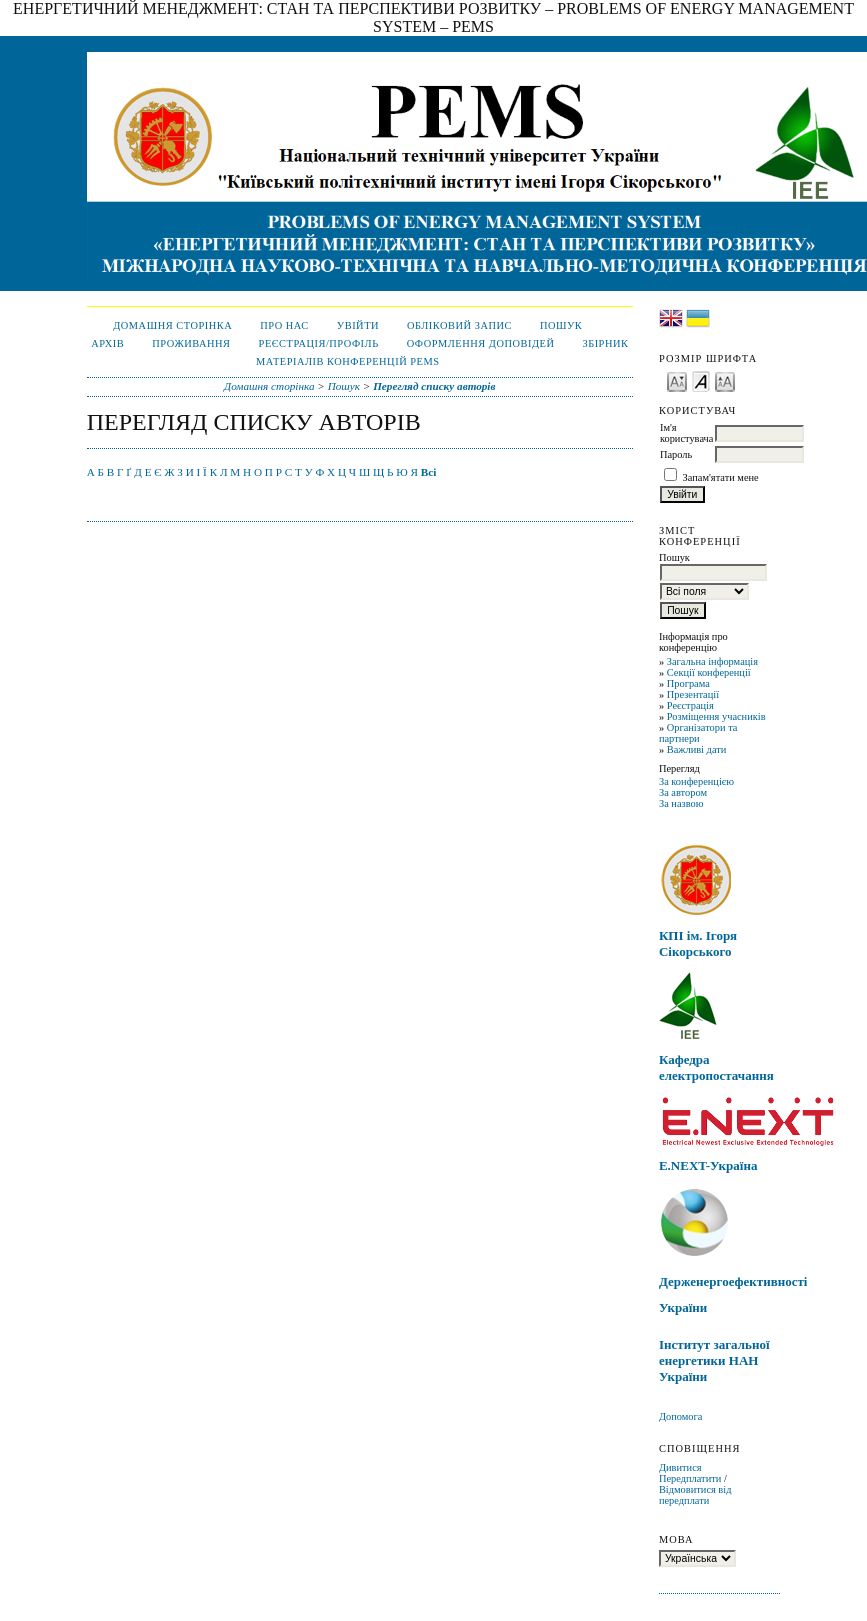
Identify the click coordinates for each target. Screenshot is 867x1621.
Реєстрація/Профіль (319, 343)
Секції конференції (709, 672)
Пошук (561, 325)
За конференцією (696, 781)
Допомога (681, 1416)
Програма (688, 683)
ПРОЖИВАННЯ (191, 343)
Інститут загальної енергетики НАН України (714, 1360)
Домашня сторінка (172, 325)
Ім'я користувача (686, 433)
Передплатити (690, 1478)
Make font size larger (725, 380)
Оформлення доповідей (481, 343)
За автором (683, 792)
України (683, 1307)
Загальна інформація (712, 661)
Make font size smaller (677, 380)
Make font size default (701, 380)
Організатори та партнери (698, 733)
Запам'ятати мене (721, 477)
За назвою (681, 803)
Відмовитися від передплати (695, 1495)
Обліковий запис (459, 325)
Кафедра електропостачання (716, 1067)
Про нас (284, 325)
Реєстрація (690, 705)
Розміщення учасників (716, 716)
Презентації (693, 694)
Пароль (676, 454)
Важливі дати (697, 749)
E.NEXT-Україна (708, 1165)
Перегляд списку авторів (434, 386)
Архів (107, 343)
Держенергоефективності (733, 1281)
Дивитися (680, 1467)
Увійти (358, 325)
